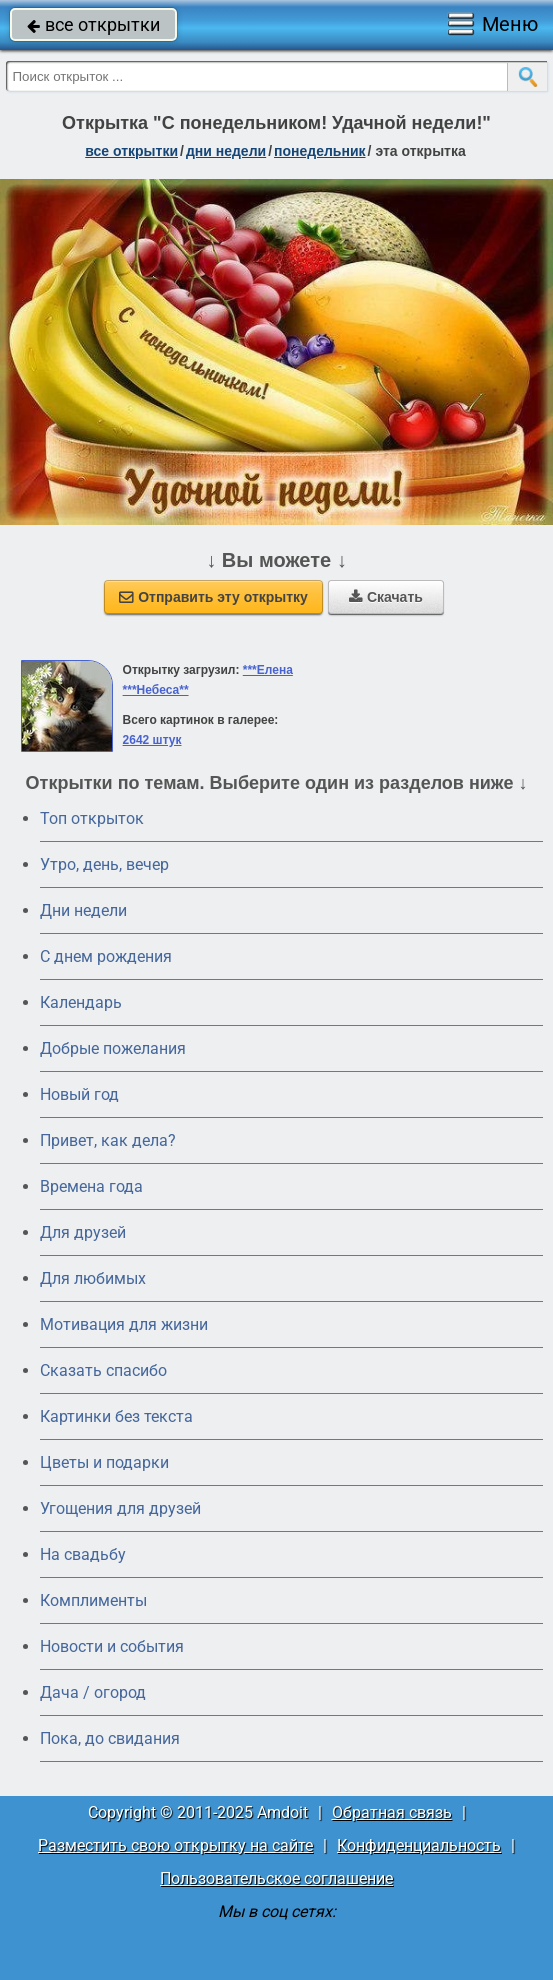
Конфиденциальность (419, 1845)
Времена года (91, 1186)
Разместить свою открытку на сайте (175, 1845)
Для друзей (83, 1232)
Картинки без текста (116, 1416)
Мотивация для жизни (124, 1324)
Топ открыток (92, 818)
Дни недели (83, 910)
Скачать (386, 597)
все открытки (93, 24)
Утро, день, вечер (104, 864)
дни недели (226, 151)
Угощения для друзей (120, 1508)
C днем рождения (106, 956)
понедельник (320, 151)
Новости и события (112, 1646)
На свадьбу (83, 1554)
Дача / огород (93, 1692)
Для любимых (93, 1278)
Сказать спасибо (103, 1370)
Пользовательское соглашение (276, 1878)
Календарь (81, 1002)
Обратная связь (392, 1812)
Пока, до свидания (110, 1738)
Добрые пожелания (113, 1048)
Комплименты (93, 1600)
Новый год (79, 1094)
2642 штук (152, 740)
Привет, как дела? (108, 1140)
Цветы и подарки (104, 1462)
